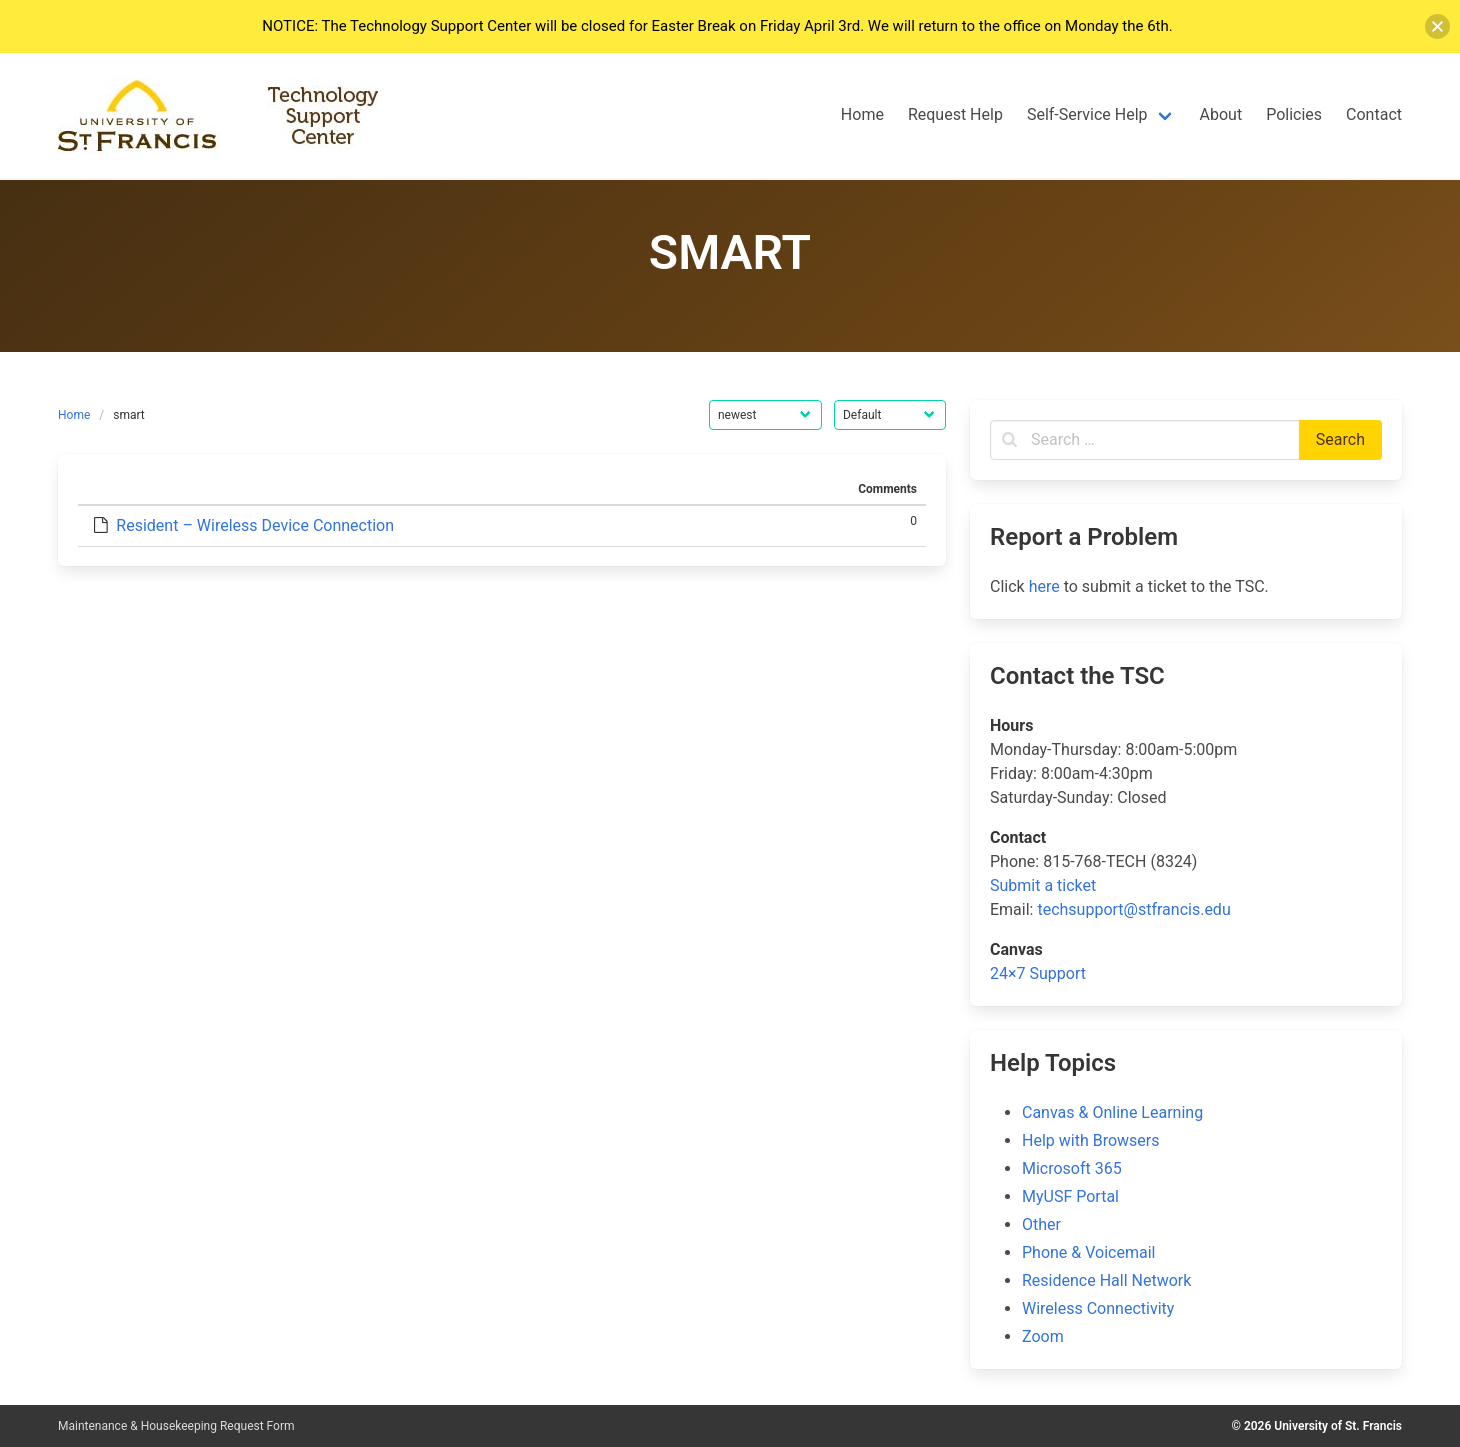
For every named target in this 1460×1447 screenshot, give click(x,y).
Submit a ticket (1043, 885)
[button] (1437, 26)
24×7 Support (1038, 973)
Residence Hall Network (1106, 1280)
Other (1041, 1224)
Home (74, 415)
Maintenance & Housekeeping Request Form (176, 1426)
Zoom (1043, 1336)
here (1044, 586)
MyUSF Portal (1070, 1196)
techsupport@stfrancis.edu (1133, 909)
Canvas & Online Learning (1112, 1112)
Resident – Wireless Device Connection (255, 525)
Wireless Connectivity (1098, 1308)
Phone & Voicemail (1088, 1252)
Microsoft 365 (1072, 1168)
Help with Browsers (1090, 1140)
